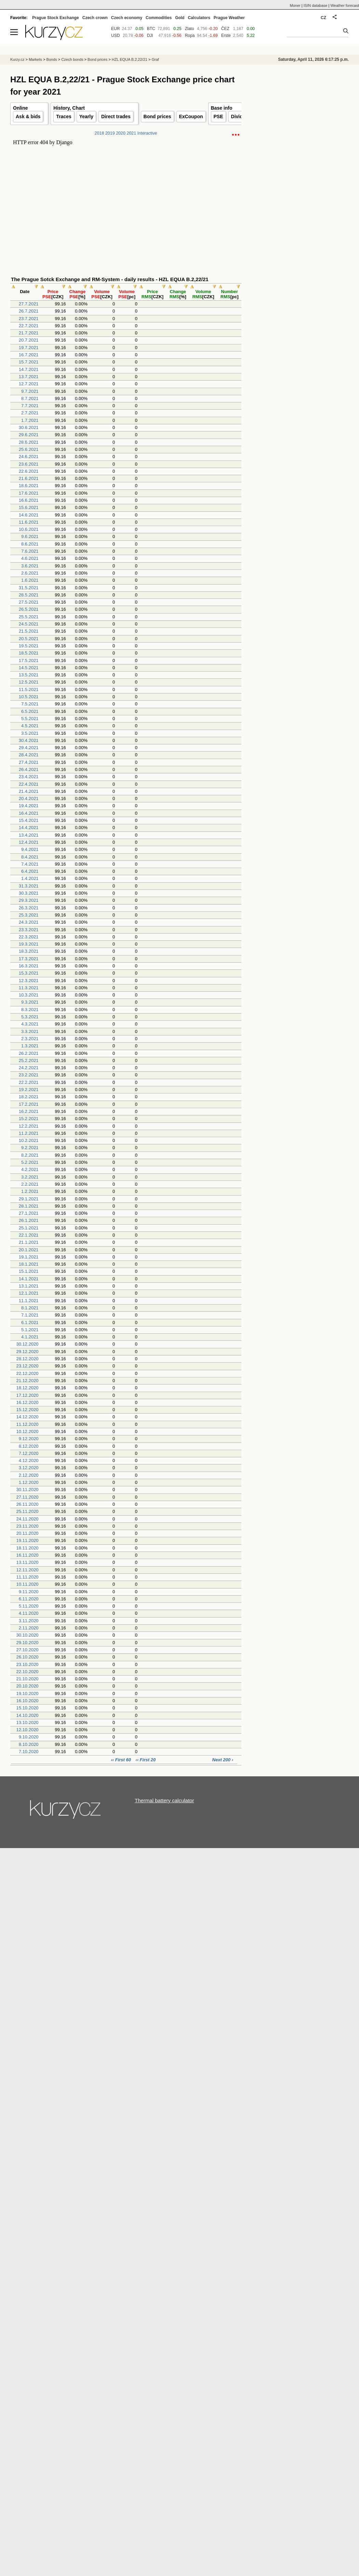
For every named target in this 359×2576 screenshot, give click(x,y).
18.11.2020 (27, 1548)
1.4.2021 (30, 878)
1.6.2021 (30, 580)
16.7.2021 (29, 354)
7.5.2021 (30, 703)
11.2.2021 (29, 1133)
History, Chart (69, 108)
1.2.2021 (30, 1191)
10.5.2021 (29, 696)
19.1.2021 (29, 1256)
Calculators (199, 17)
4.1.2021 (30, 1336)
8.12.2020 (29, 1446)
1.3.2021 (30, 1045)
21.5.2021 (29, 631)
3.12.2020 (29, 1467)
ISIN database (316, 5)
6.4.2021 (30, 871)
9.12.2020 (29, 1438)
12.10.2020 (27, 1729)
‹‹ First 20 (146, 1759)
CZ (323, 17)
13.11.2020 (27, 1562)
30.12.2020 (27, 1344)
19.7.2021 (29, 347)
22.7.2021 (29, 325)
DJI (150, 35)
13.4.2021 (29, 835)
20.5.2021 (29, 638)
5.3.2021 (30, 1016)
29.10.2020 (27, 1642)
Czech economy (126, 17)
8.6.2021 (30, 544)
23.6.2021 (29, 464)
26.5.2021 (29, 609)
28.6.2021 (29, 442)
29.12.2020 (27, 1351)
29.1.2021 (29, 1198)
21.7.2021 (29, 332)
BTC (151, 28)
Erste (226, 35)
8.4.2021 (30, 856)
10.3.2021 (29, 994)
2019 (110, 133)
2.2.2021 (30, 1184)
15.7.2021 (29, 361)
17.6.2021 (29, 493)
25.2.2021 (29, 1060)
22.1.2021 (29, 1235)
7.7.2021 (30, 405)
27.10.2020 (27, 1649)
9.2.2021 (30, 1147)
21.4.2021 (29, 791)
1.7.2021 (30, 420)
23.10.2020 (27, 1664)
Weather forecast (344, 5)
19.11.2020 (27, 1540)
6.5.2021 (30, 711)
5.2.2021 (30, 1162)
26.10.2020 (27, 1656)
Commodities (159, 17)
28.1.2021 (29, 1206)
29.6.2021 (29, 434)
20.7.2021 (29, 340)
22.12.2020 (27, 1373)
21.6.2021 (29, 478)
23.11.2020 (27, 1526)
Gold (179, 17)
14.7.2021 (29, 369)
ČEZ (225, 28)
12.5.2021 (29, 682)
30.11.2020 (27, 1489)
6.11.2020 (29, 1598)
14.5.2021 (29, 667)
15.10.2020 (27, 1707)
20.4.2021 (29, 798)
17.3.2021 (29, 958)
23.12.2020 (27, 1365)
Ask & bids (28, 116)
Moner (295, 5)
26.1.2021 (29, 1220)
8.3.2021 (30, 1009)
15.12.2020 (27, 1409)
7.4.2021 (30, 864)
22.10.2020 (27, 1671)
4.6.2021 (30, 558)
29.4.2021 (29, 747)
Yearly (86, 116)
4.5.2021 (30, 725)
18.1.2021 (29, 1264)
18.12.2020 (27, 1387)
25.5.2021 (29, 616)
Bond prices (157, 116)
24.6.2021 (29, 456)
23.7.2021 (29, 318)
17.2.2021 (29, 1104)
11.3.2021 (29, 987)
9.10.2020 (29, 1736)
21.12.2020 (27, 1380)
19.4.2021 (29, 805)
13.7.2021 (29, 376)
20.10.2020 (27, 1686)
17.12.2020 (27, 1395)
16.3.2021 (29, 965)
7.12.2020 (29, 1453)
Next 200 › (222, 1759)
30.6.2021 (29, 427)
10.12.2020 (27, 1431)
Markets (35, 59)
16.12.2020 (27, 1402)
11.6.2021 (29, 522)
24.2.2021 (29, 1067)
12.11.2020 (27, 1569)
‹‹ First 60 (121, 1759)
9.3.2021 (30, 1002)
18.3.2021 (29, 951)
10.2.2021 (29, 1140)
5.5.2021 (30, 718)
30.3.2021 (29, 893)
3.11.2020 (29, 1620)
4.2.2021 (30, 1169)
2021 (131, 133)
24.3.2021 (29, 922)
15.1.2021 (29, 1271)
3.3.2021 (30, 1031)
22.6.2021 (29, 471)
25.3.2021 (29, 915)
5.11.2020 (29, 1606)
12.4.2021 (29, 842)
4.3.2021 (30, 1024)
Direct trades (116, 116)
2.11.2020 (29, 1627)
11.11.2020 (27, 1577)
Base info (221, 108)
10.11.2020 (27, 1584)
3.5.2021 (30, 733)
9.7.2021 (30, 391)
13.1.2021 (29, 1286)
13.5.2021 (29, 674)
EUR (115, 28)
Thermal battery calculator (164, 1800)
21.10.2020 (27, 1678)
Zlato (189, 28)
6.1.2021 (30, 1322)
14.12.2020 (27, 1416)
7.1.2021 (30, 1315)
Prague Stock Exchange (55, 17)
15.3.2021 (29, 973)
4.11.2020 (29, 1613)
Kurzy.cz (17, 59)
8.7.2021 (30, 398)
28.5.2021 (29, 594)
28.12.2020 (27, 1358)
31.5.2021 (29, 587)
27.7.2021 (29, 303)
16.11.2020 (27, 1555)
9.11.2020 (29, 1591)
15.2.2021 (29, 1118)
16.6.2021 (29, 500)
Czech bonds (72, 59)
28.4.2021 (29, 754)
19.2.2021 (29, 1089)
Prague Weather (229, 17)
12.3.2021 (29, 980)
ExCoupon (191, 116)
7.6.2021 (30, 551)
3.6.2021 (30, 565)
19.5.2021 (29, 645)
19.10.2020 (27, 1693)
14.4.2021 (29, 827)
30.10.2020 (27, 1635)
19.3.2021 (29, 944)
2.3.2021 (30, 1038)
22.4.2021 (29, 784)
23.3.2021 (29, 929)
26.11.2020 (27, 1504)
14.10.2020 (27, 1715)
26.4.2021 (29, 769)
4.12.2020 (29, 1460)
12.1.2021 (29, 1293)
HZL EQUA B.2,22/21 (129, 59)
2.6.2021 (30, 573)
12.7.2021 (29, 383)
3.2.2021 (30, 1177)
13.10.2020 (27, 1722)
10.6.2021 (29, 529)
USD (115, 35)
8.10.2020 (29, 1744)
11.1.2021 (29, 1300)
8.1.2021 (30, 1307)
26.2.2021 (29, 1053)
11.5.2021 (29, 689)
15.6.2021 (29, 507)
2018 (99, 133)
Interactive (147, 133)
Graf (155, 59)
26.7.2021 (29, 311)
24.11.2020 (27, 1518)
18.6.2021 (29, 485)
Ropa (190, 35)
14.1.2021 (29, 1278)
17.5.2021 (29, 660)
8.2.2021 (30, 1155)
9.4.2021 (30, 849)
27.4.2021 (29, 762)
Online (20, 108)
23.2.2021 (29, 1074)
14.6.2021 (29, 515)
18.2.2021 (29, 1096)
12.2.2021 (29, 1126)
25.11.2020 (27, 1511)
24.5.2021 (29, 623)
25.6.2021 (29, 449)
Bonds (51, 59)
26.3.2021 (29, 907)
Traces (63, 116)
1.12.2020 (29, 1482)
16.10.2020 (27, 1700)
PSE (218, 116)
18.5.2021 (29, 653)
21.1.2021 (29, 1242)
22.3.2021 (29, 936)
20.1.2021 (29, 1249)
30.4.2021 (29, 740)
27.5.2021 (29, 602)
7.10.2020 (29, 1751)
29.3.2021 (29, 900)
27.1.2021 (29, 1213)
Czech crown (95, 17)
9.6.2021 (30, 536)
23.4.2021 (29, 776)
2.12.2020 (29, 1475)
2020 (120, 133)
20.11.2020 (27, 1533)
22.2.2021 (29, 1082)
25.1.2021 (29, 1227)
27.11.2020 (27, 1497)
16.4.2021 (29, 813)
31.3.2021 (29, 885)
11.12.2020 (27, 1424)
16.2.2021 (29, 1111)
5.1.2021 (30, 1329)
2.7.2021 (30, 412)
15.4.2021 (29, 820)
